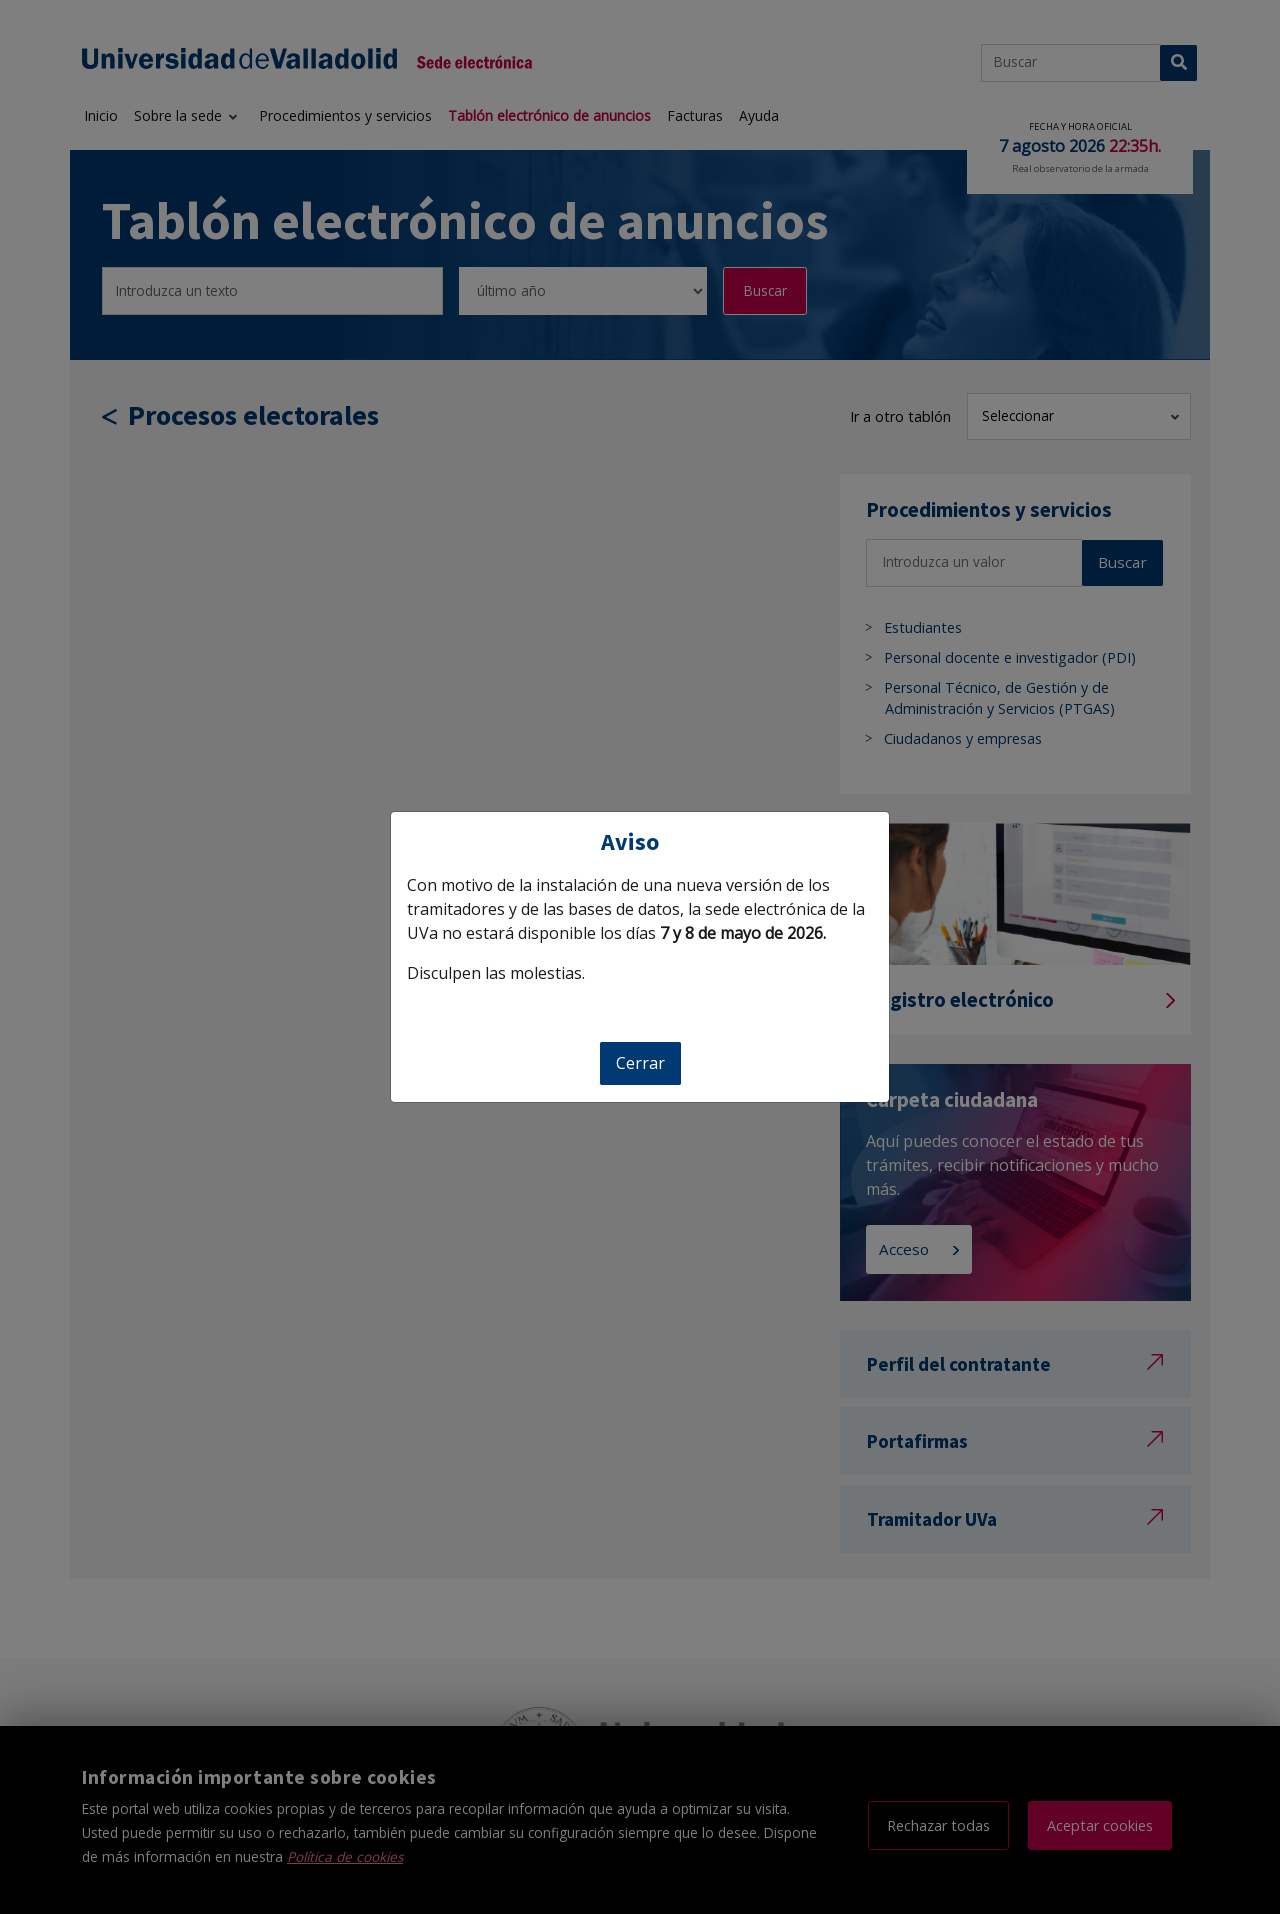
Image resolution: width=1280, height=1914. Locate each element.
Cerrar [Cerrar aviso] (640, 1063)
